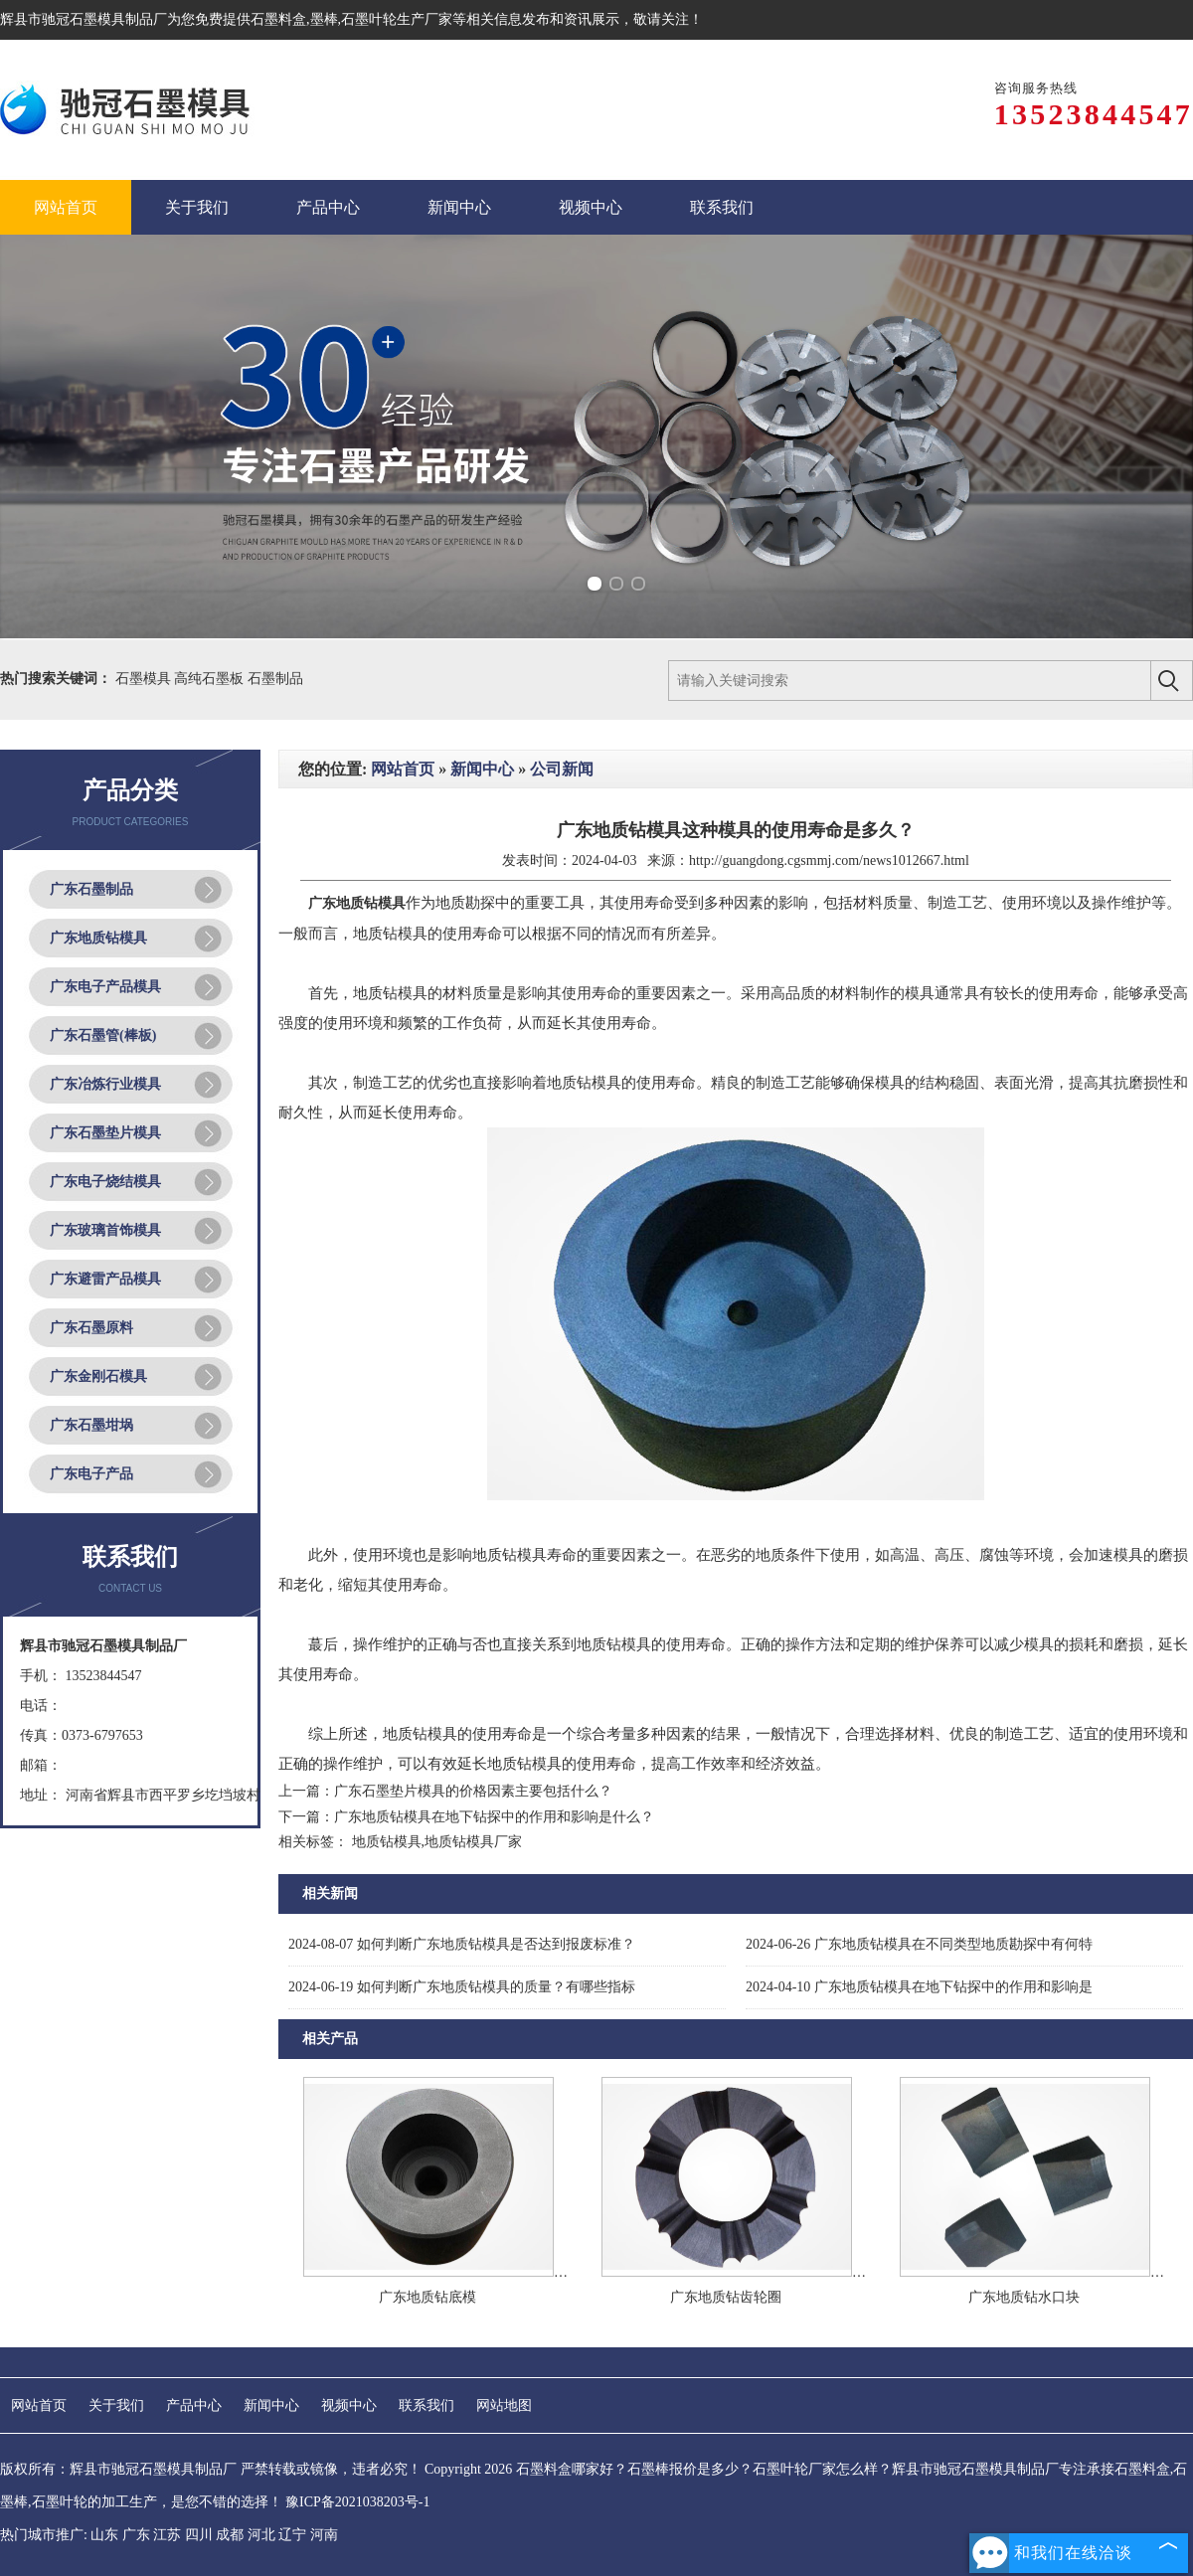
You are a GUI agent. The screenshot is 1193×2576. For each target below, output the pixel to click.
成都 (230, 2534)
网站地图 (504, 2405)
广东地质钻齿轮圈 (725, 2297)
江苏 (167, 2534)
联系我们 (426, 2405)
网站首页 (402, 769)
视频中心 (349, 2405)
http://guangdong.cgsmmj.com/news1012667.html (829, 860)
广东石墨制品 (91, 889)
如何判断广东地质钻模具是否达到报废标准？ (461, 1944)
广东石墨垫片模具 (105, 1132)
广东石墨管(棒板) (103, 1035)
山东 (104, 2534)
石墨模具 (145, 678)
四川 (199, 2534)
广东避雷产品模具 (105, 1279)
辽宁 (292, 2534)
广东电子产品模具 (105, 986)
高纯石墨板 (211, 678)
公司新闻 (562, 769)
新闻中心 (482, 769)
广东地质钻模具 (98, 938)
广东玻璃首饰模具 (105, 1230)
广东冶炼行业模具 (105, 1084)
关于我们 (116, 2405)
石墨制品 (275, 678)
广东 (136, 2534)
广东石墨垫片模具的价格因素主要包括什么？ (473, 1791)
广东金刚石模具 (98, 1376)
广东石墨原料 (91, 1327)
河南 (324, 2534)
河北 (261, 2534)
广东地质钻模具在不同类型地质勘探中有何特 (919, 1944)
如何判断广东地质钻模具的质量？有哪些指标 (461, 1986)
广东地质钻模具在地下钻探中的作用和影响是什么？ (494, 1816)
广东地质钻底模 (427, 2297)
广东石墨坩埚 (91, 1425)
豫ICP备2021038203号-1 (357, 2501)
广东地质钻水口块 (1024, 2297)
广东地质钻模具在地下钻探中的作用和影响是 (919, 1986)
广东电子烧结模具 (105, 1181)
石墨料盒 (278, 19)
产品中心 (194, 2405)
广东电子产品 (91, 1473)
